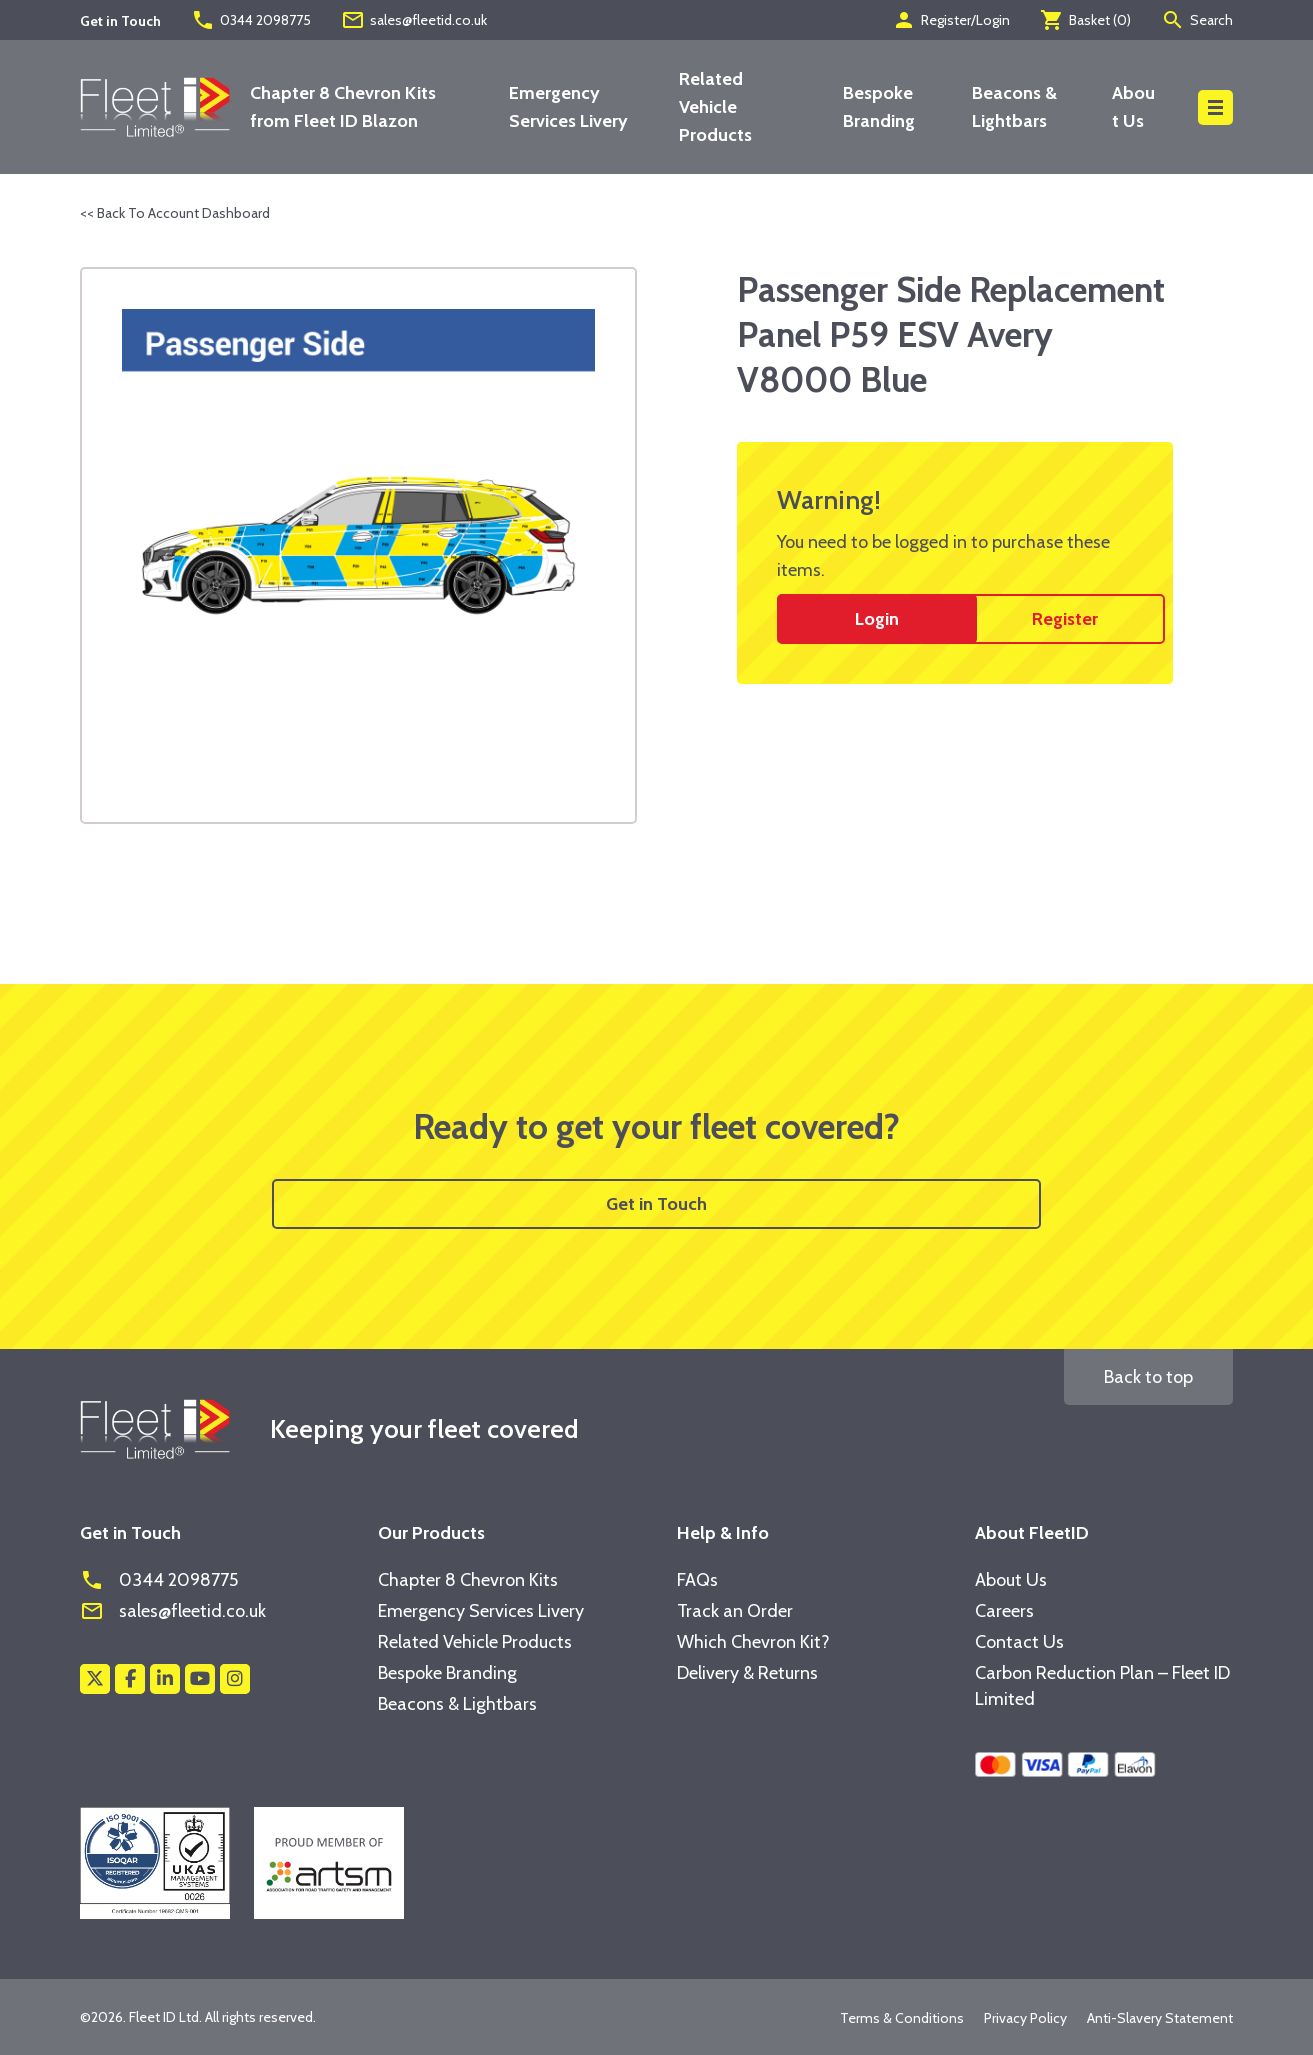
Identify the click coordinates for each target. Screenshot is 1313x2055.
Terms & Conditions (902, 2018)
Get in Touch (656, 1204)
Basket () (1085, 20)
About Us (1011, 1580)
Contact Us (1019, 1642)
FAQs (697, 1580)
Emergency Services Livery (481, 1611)
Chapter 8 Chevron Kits (468, 1580)
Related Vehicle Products (715, 107)
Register (1065, 619)
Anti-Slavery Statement (1160, 2018)
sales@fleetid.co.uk (414, 20)
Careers (1004, 1611)
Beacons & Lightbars (457, 1704)
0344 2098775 (251, 20)
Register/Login (951, 20)
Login (877, 619)
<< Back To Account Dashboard (175, 213)
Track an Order (735, 1611)
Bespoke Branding (447, 1673)
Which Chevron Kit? (753, 1642)
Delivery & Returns (747, 1673)
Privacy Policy (1025, 2018)
